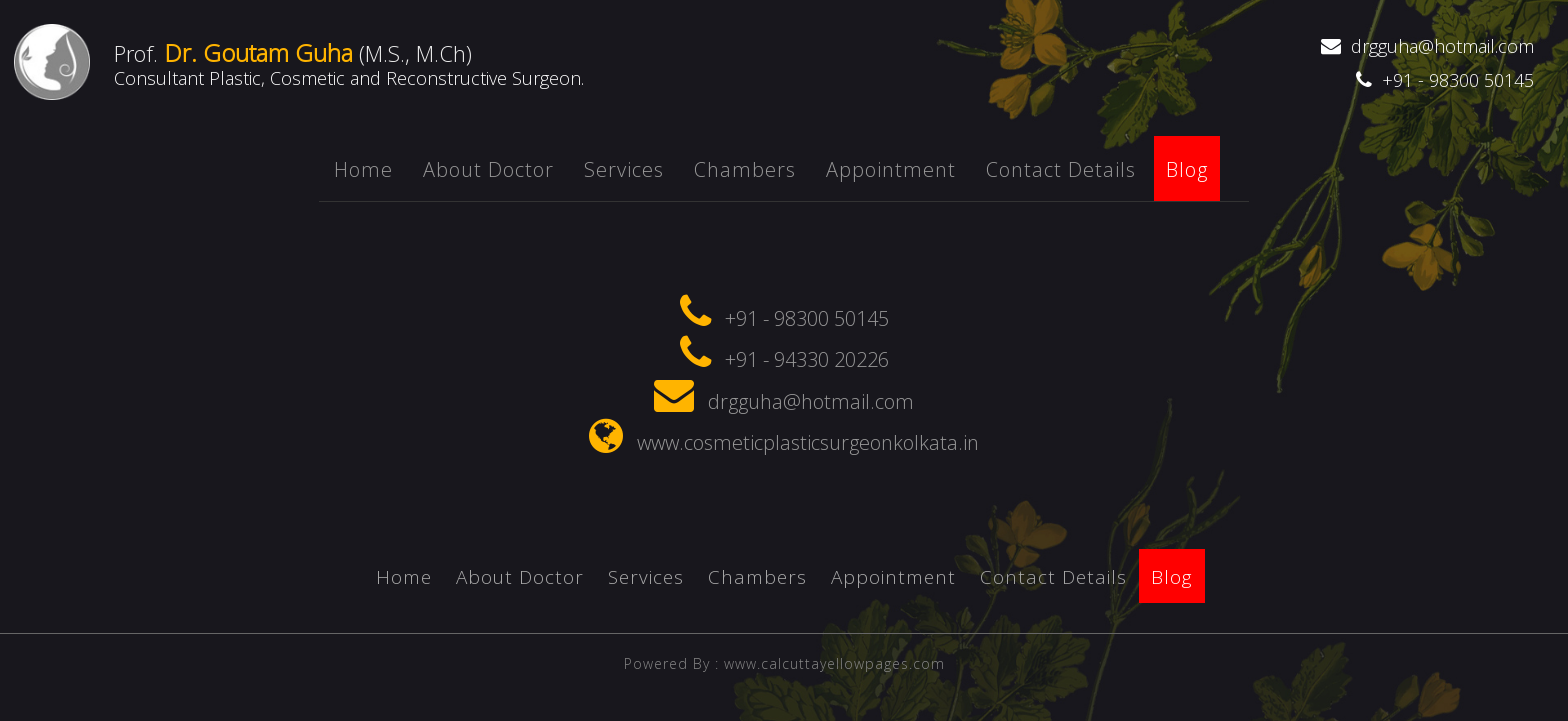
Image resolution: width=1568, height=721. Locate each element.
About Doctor (488, 169)
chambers (745, 169)
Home (363, 169)
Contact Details (1061, 169)
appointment (891, 169)
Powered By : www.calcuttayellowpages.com (784, 674)
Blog (1187, 169)
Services (624, 169)
